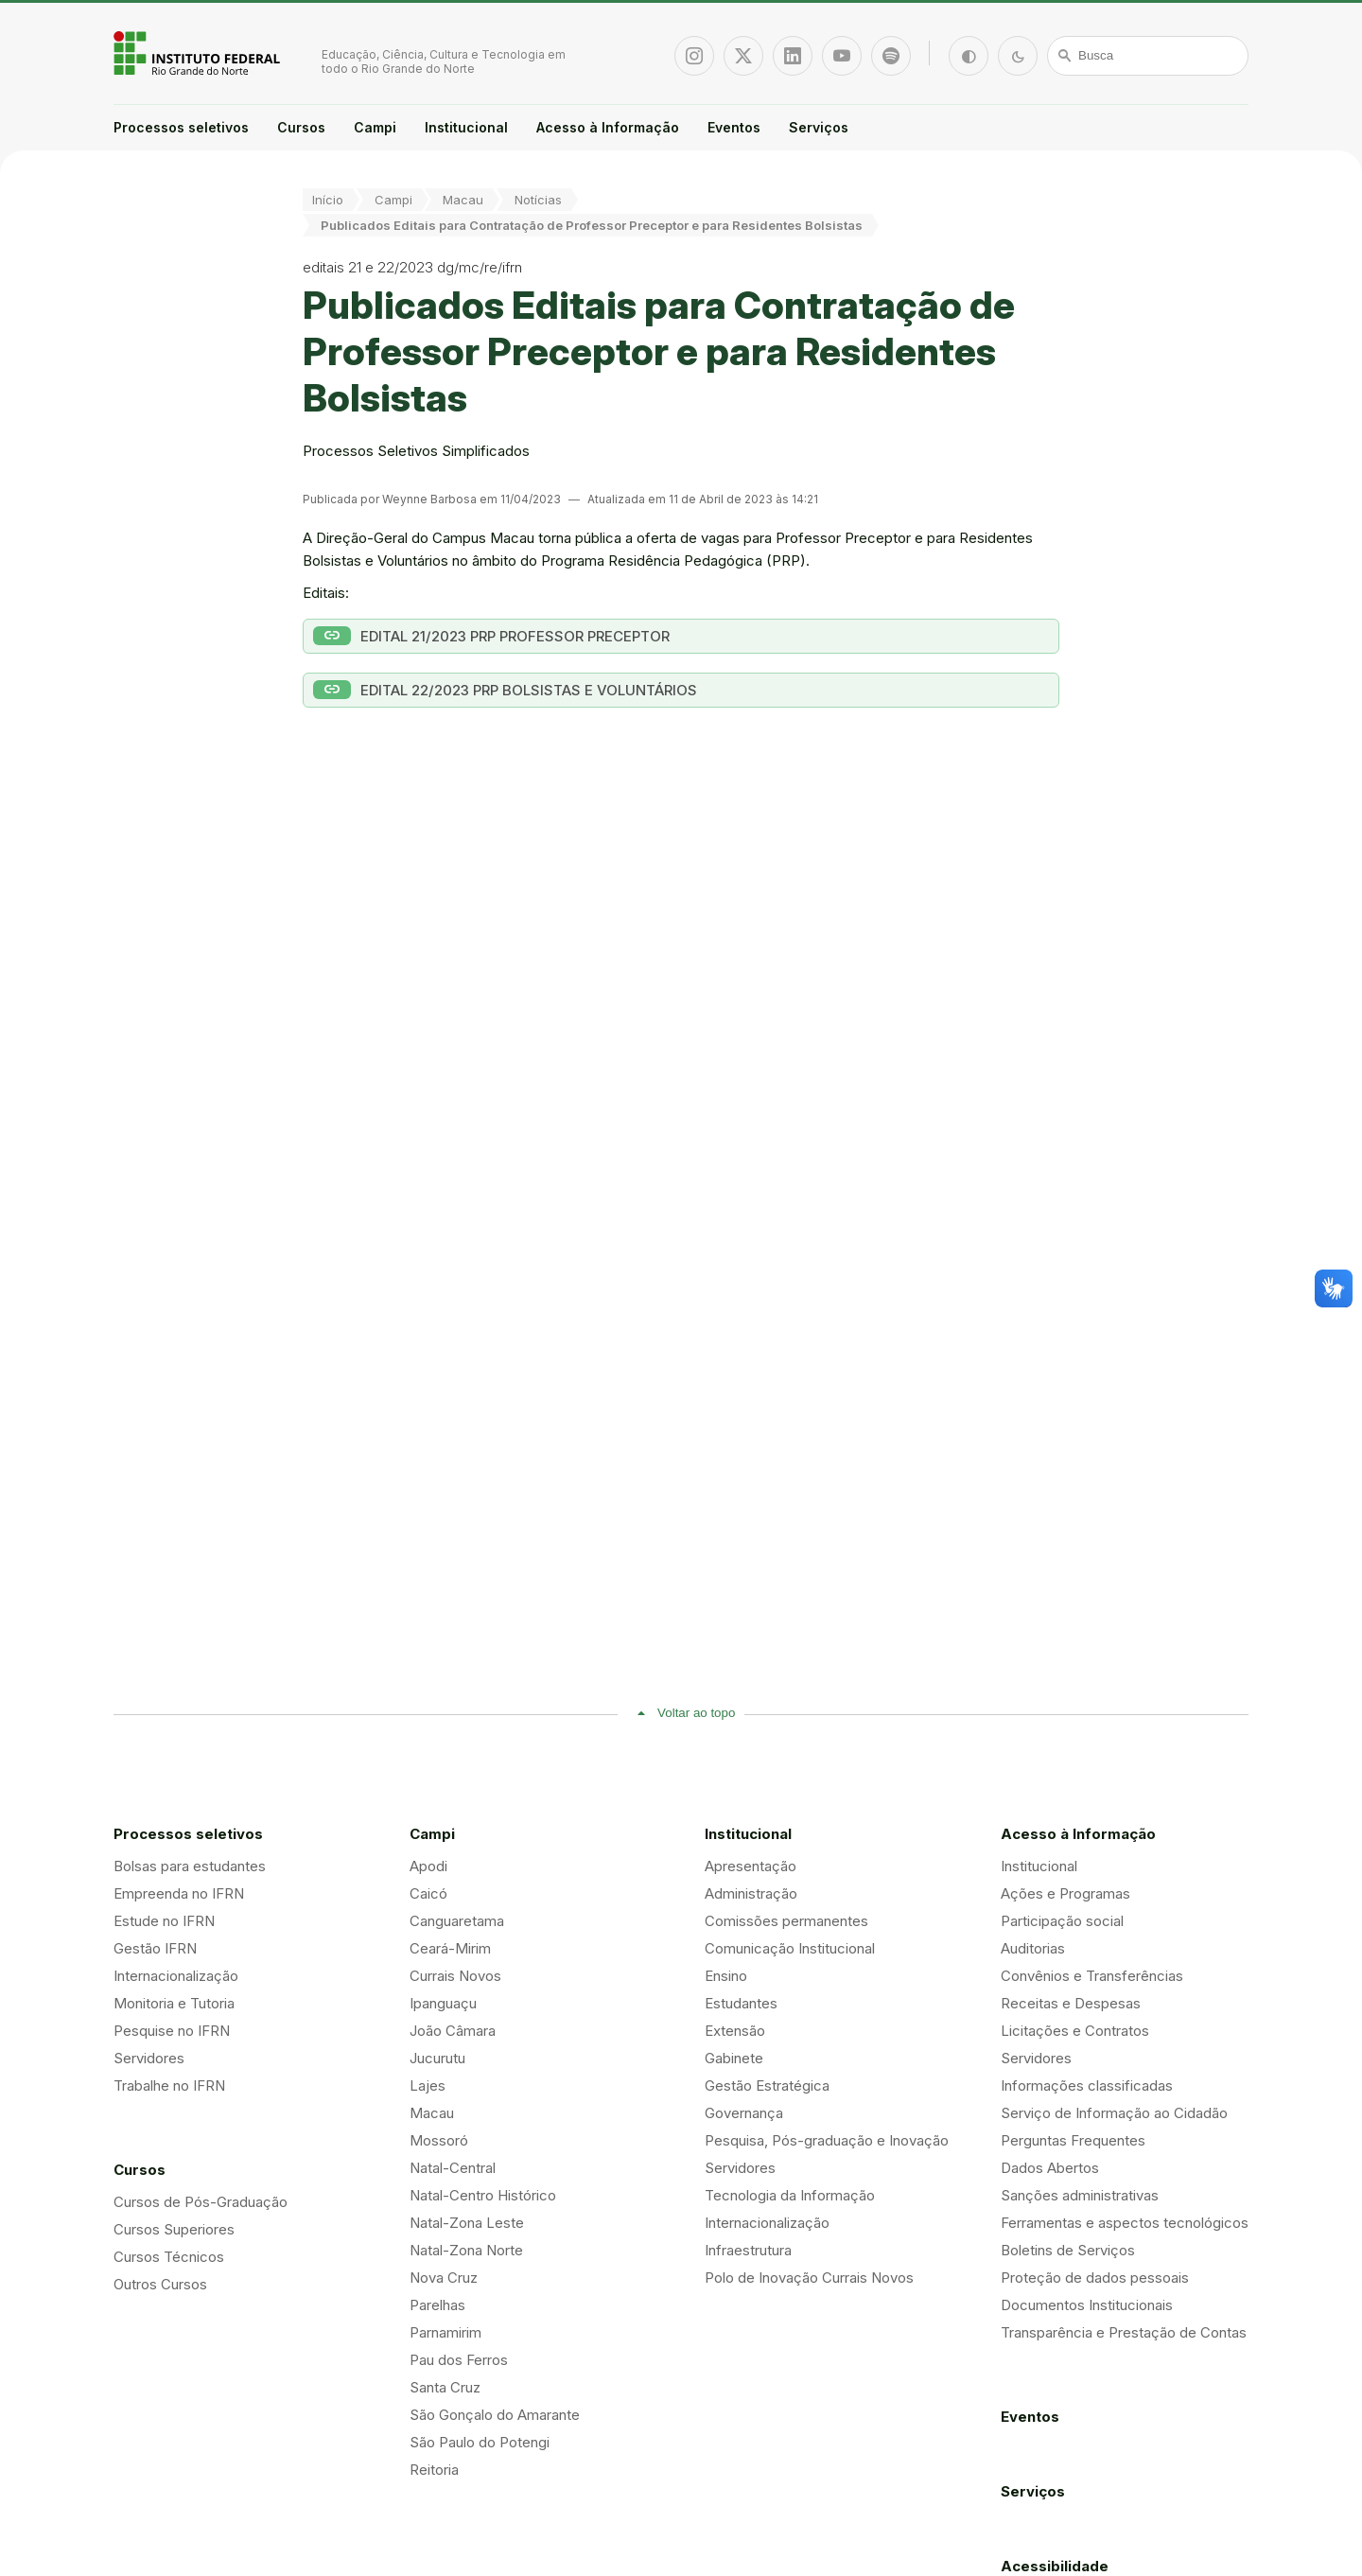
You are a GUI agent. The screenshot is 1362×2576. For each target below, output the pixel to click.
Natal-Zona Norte (466, 2250)
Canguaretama (457, 1921)
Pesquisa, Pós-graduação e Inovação (827, 2140)
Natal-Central (453, 2168)
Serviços (818, 127)
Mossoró (439, 2140)
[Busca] (1148, 56)
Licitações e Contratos (1075, 2031)
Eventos (733, 127)
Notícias (538, 199)
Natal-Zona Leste (467, 2223)
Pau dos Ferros (459, 2360)
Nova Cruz (444, 2278)
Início (327, 199)
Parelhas (437, 2305)
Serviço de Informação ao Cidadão (1114, 2113)
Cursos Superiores (174, 2229)
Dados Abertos (1050, 2168)
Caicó (428, 1893)
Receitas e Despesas (1071, 2003)
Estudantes (741, 2003)
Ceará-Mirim (450, 1948)
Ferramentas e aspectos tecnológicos (1124, 2223)
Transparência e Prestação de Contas (1124, 2332)
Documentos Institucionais (1087, 2305)
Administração (751, 1893)
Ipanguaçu (443, 2003)
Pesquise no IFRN (172, 2031)
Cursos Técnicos (169, 2257)
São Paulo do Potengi (480, 2442)
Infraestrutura (748, 2250)
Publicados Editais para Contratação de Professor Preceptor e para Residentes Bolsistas (592, 225)
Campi (375, 127)
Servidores (149, 2058)
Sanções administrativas (1080, 2195)
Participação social (1062, 1921)
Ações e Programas (1065, 1893)
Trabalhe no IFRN (169, 2085)
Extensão (735, 2031)
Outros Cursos (160, 2284)
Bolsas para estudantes (190, 1866)
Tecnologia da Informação (790, 2195)
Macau (463, 199)
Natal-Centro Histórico (483, 2195)
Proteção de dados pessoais (1095, 2278)
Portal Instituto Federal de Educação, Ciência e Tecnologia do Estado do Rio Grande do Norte (199, 53)
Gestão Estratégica (767, 2085)
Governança (744, 2113)
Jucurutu (437, 2058)
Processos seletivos (181, 127)
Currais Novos (455, 1976)
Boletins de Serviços (1068, 2250)
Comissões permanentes (786, 1921)
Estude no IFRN (164, 1921)
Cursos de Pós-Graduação (201, 2202)
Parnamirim (445, 2332)
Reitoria (434, 2470)
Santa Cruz (445, 2387)
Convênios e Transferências (1092, 1976)
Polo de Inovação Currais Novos (809, 2278)
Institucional (466, 127)
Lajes (427, 2085)
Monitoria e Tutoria (174, 2003)
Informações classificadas (1087, 2085)
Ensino (726, 1976)
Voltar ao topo (696, 1713)
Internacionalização (176, 1976)
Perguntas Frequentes (1073, 2140)
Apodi (428, 1866)
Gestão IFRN (155, 1948)
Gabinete (734, 2058)
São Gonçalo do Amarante (495, 2415)
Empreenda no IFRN (179, 1893)
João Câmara (453, 2031)
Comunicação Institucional (790, 1948)
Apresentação (750, 1866)
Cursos (301, 127)
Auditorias (1033, 1948)
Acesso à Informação (607, 127)
